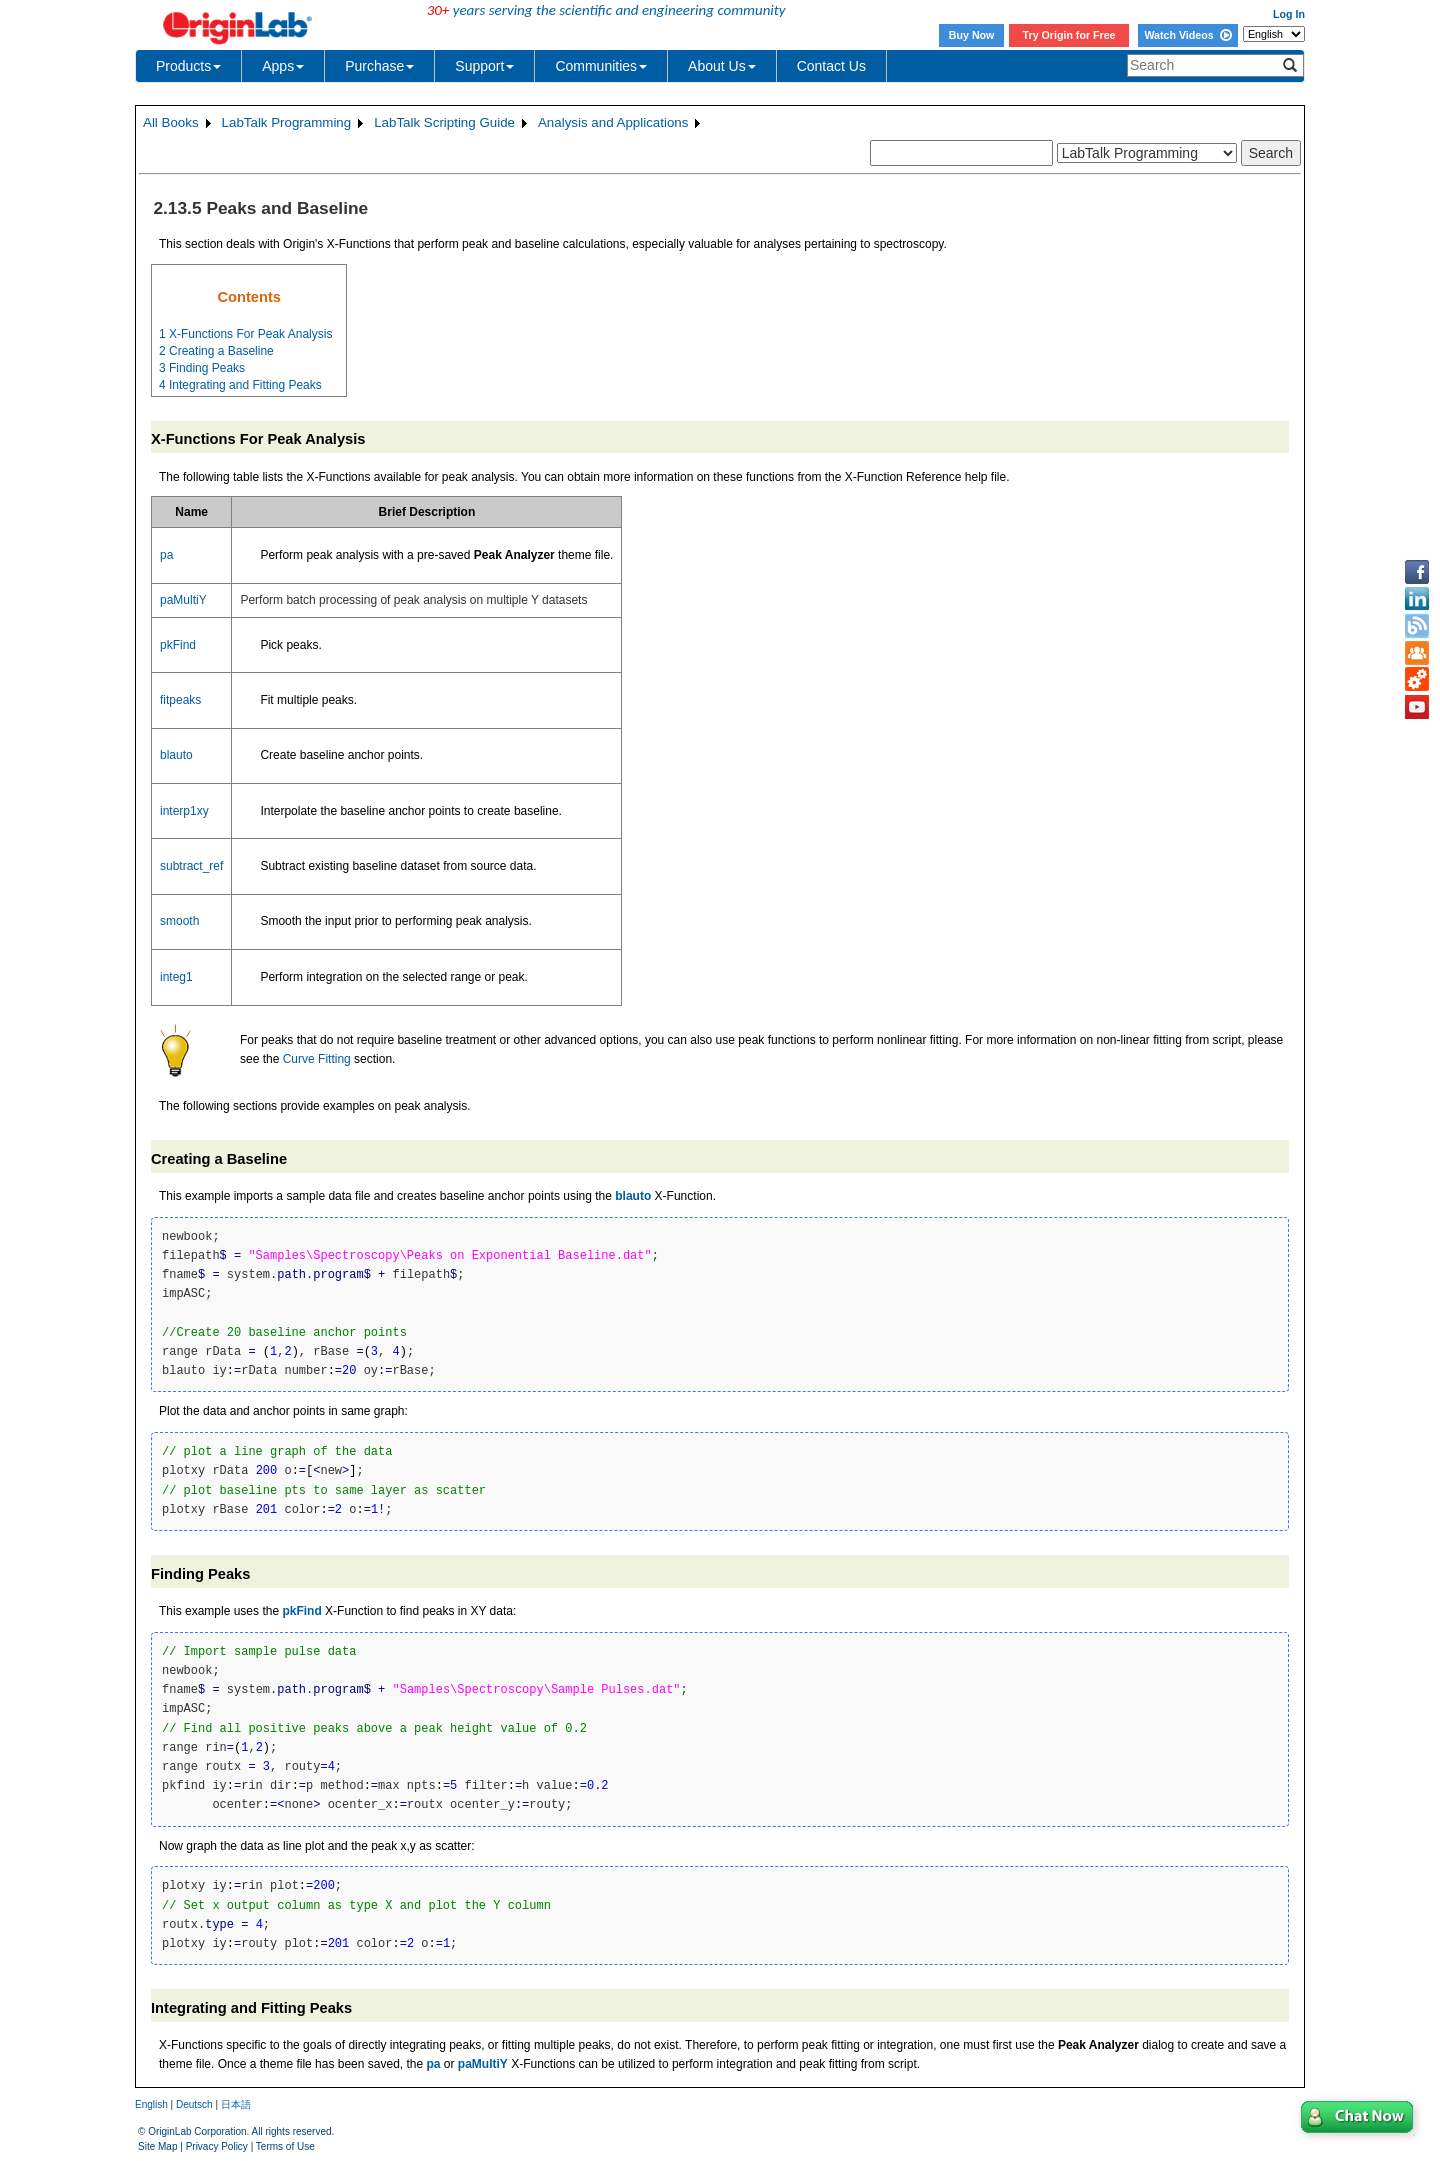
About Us (722, 66)
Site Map (157, 2146)
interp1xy (184, 811)
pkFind (178, 645)
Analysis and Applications (613, 122)
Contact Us (831, 66)
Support (484, 66)
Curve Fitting (317, 1059)
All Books (171, 122)
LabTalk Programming (287, 122)
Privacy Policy (217, 2146)
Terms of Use (285, 2146)
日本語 (236, 2104)
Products (188, 66)
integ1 (176, 977)
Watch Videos (1187, 35)
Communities (601, 66)
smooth (179, 921)
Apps (283, 66)
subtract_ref (191, 866)
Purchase (379, 66)
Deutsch (194, 2104)
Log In (1289, 14)
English (151, 2104)
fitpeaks (180, 700)
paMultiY (183, 600)
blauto (176, 755)
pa (166, 555)
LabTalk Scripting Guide (444, 122)
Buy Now (972, 35)
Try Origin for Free (1069, 35)
